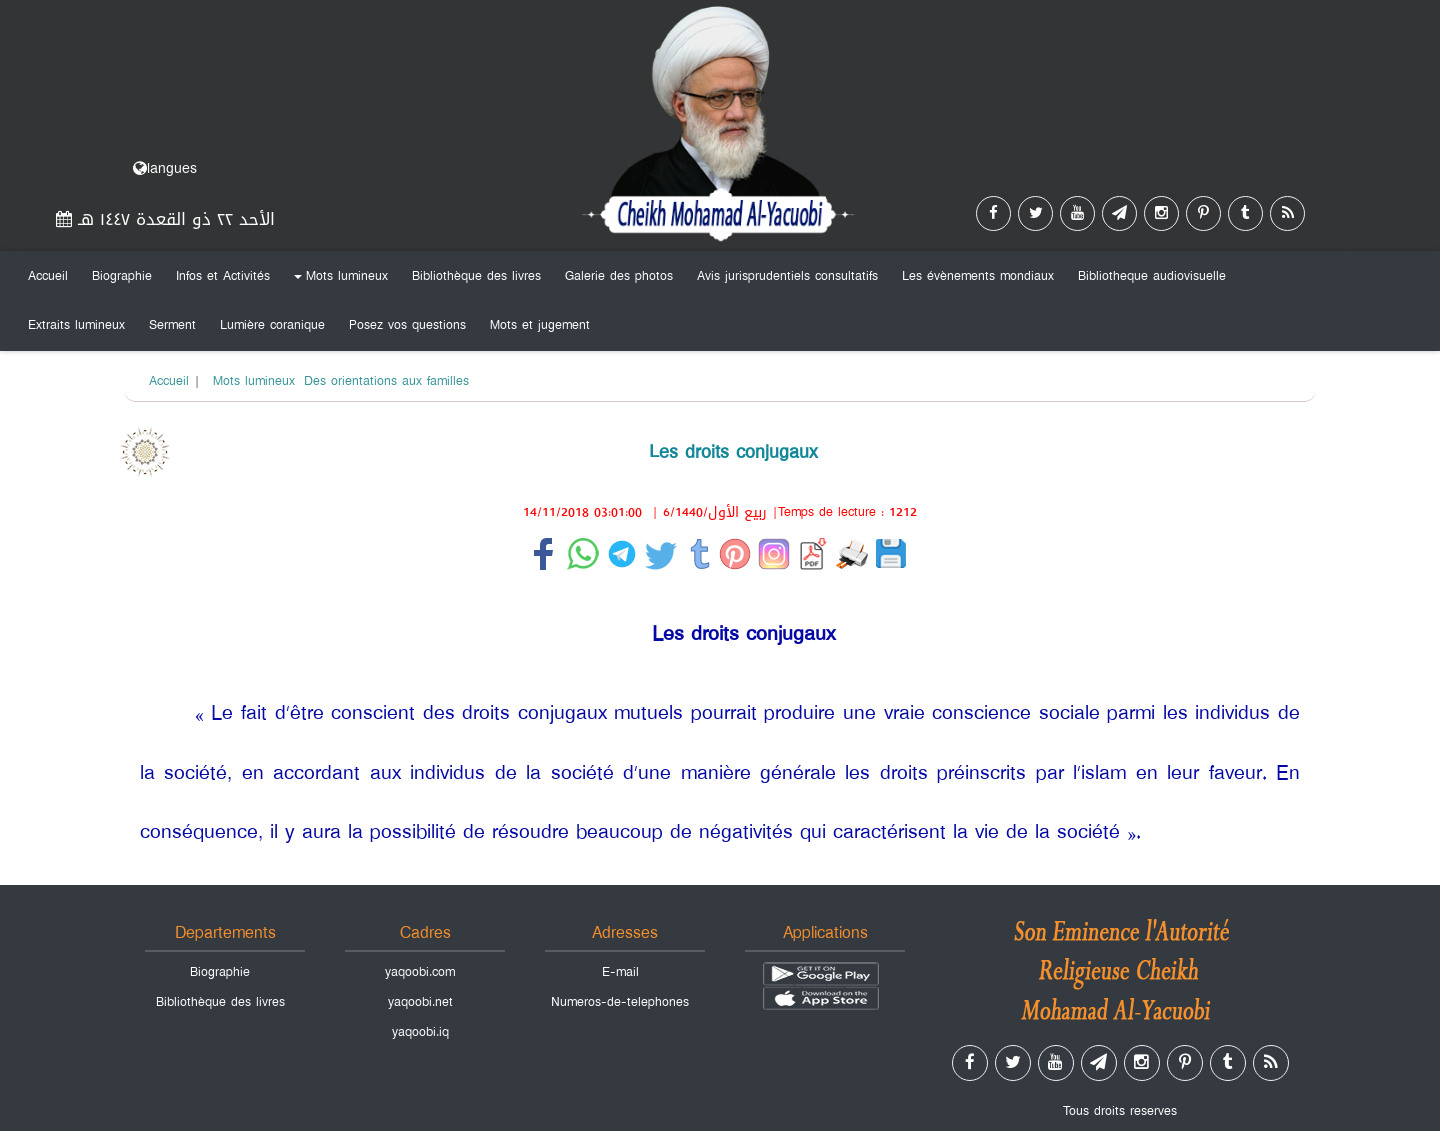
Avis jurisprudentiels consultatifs (787, 276)
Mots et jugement (540, 325)
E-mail (620, 972)
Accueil (48, 276)
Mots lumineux (338, 280)
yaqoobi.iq (420, 1032)
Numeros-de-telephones (620, 1002)
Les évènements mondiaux (978, 276)
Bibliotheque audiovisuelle (1152, 276)
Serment (172, 325)
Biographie (122, 276)
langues (165, 168)
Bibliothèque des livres (476, 276)
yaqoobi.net (420, 1002)
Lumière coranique (272, 325)
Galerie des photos (619, 276)
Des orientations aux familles (386, 381)
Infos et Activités (223, 276)
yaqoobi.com (420, 972)
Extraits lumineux (76, 325)
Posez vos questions (407, 325)
